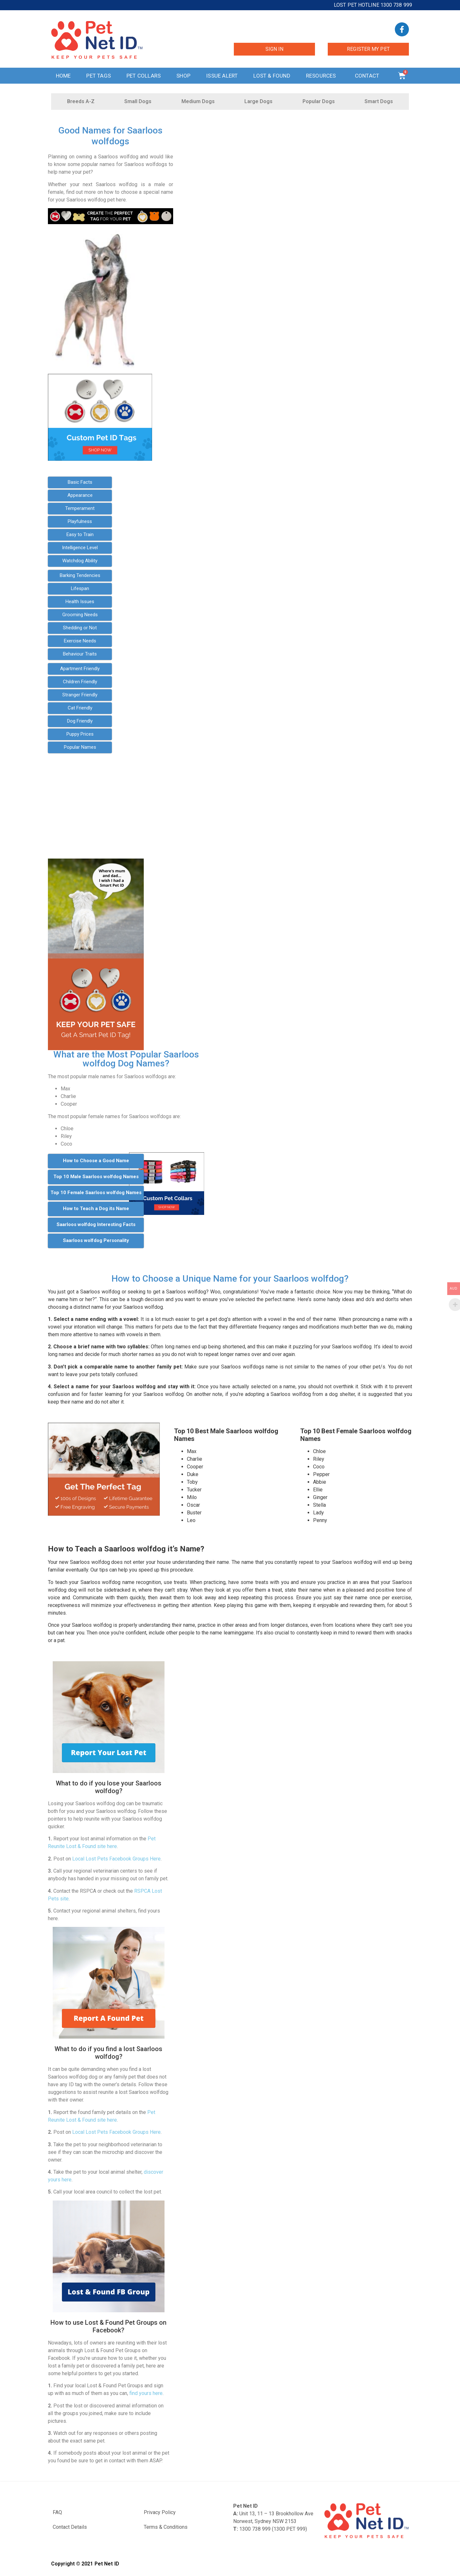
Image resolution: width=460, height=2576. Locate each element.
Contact (368, 75)
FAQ (57, 2512)
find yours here (146, 2393)
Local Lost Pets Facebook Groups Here (116, 1859)
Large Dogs (258, 101)
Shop (183, 75)
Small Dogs (137, 101)
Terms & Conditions (166, 2527)
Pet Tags (98, 75)
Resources (322, 75)
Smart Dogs (378, 101)
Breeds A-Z (81, 101)
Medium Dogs (198, 101)
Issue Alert (222, 75)
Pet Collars (143, 75)
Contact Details (70, 2527)
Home (63, 75)
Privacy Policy (160, 2512)
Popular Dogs (319, 101)
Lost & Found (271, 75)
